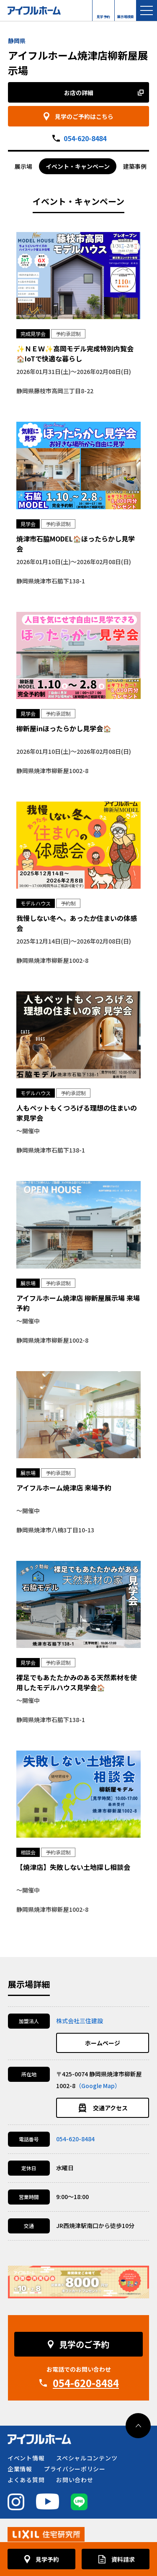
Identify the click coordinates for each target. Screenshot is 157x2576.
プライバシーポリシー (75, 2469)
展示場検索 (125, 14)
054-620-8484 (85, 138)
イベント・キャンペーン (78, 166)
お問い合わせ (74, 2479)
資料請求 (123, 2559)
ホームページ (102, 2043)
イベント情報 (26, 2458)
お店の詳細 (78, 92)
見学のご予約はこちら (84, 116)
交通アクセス (110, 2108)
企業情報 (20, 2469)
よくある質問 (26, 2479)
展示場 (23, 166)
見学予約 (103, 14)
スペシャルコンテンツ (86, 2458)
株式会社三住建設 (79, 2020)
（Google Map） (98, 2085)
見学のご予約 (84, 2344)
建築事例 (135, 166)
